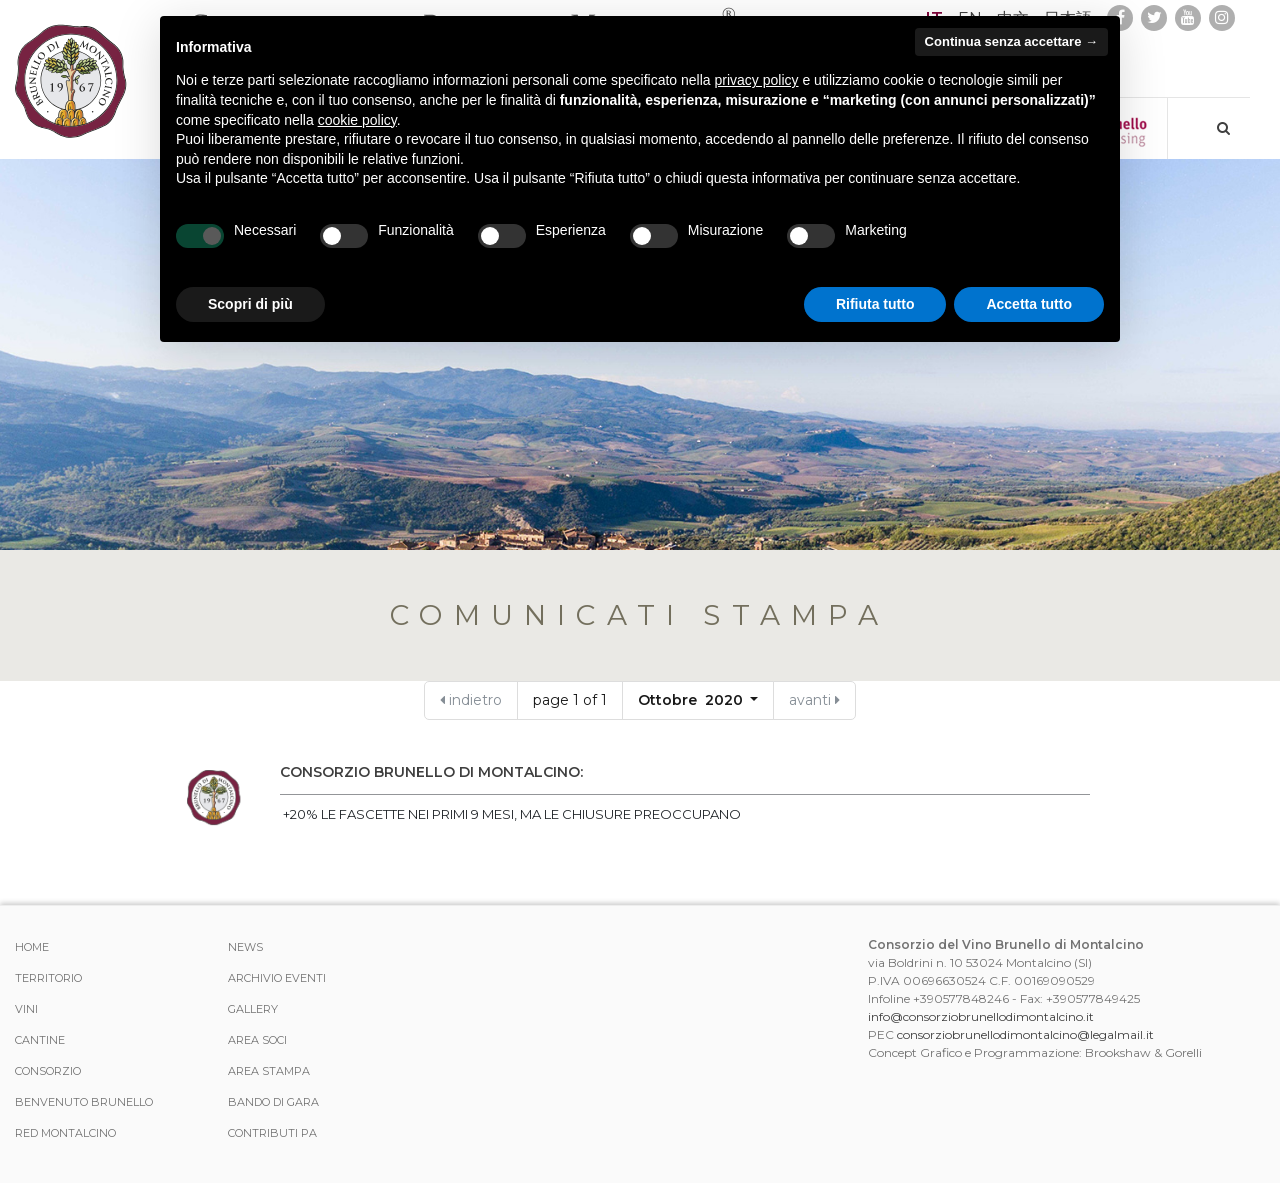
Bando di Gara (273, 1102)
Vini (26, 1009)
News (245, 947)
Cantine (40, 1040)
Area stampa (269, 1071)
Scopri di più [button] (250, 304)
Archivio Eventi (277, 978)
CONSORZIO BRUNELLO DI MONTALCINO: (431, 772)
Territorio (48, 978)
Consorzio (48, 1071)
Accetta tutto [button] (1029, 304)
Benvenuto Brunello (84, 1102)
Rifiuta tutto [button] (875, 304)
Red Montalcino (65, 1133)
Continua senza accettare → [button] (1011, 41)
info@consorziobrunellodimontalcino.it (981, 1016)
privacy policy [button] (757, 80)
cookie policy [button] (357, 120)
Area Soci (257, 1040)
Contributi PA (272, 1133)
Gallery (253, 1009)
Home (32, 947)
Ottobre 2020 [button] (692, 700)
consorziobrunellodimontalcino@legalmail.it (1025, 1034)
